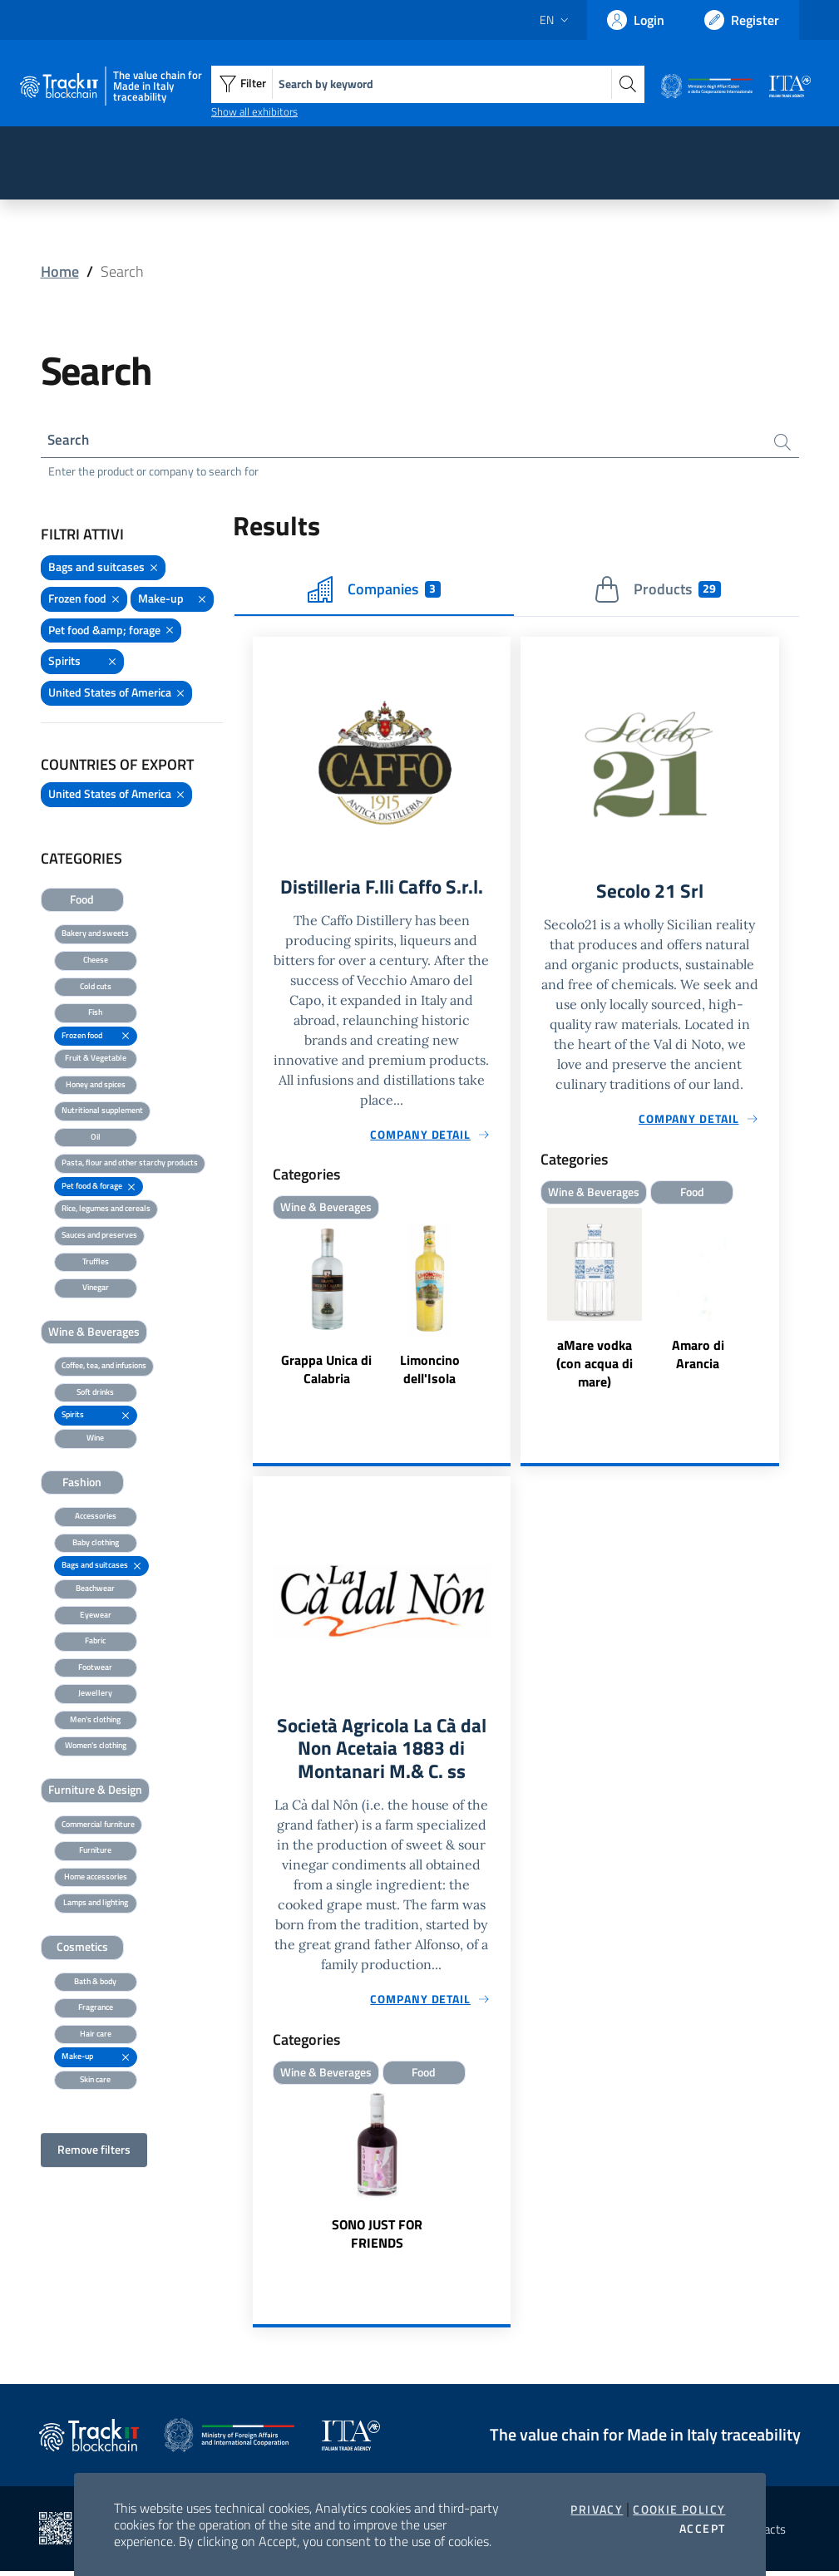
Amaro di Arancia (698, 1356)
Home (60, 271)
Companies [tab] (374, 591)
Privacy (596, 2509)
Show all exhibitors (254, 111)
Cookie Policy (679, 2509)
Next (771, 1303)
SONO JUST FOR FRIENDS (377, 2239)
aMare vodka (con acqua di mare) (594, 1365)
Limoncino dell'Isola (430, 1372)
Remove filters (94, 2151)
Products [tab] (657, 591)
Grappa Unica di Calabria (326, 1372)
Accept (702, 2528)
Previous (528, 1303)
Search (70, 440)
